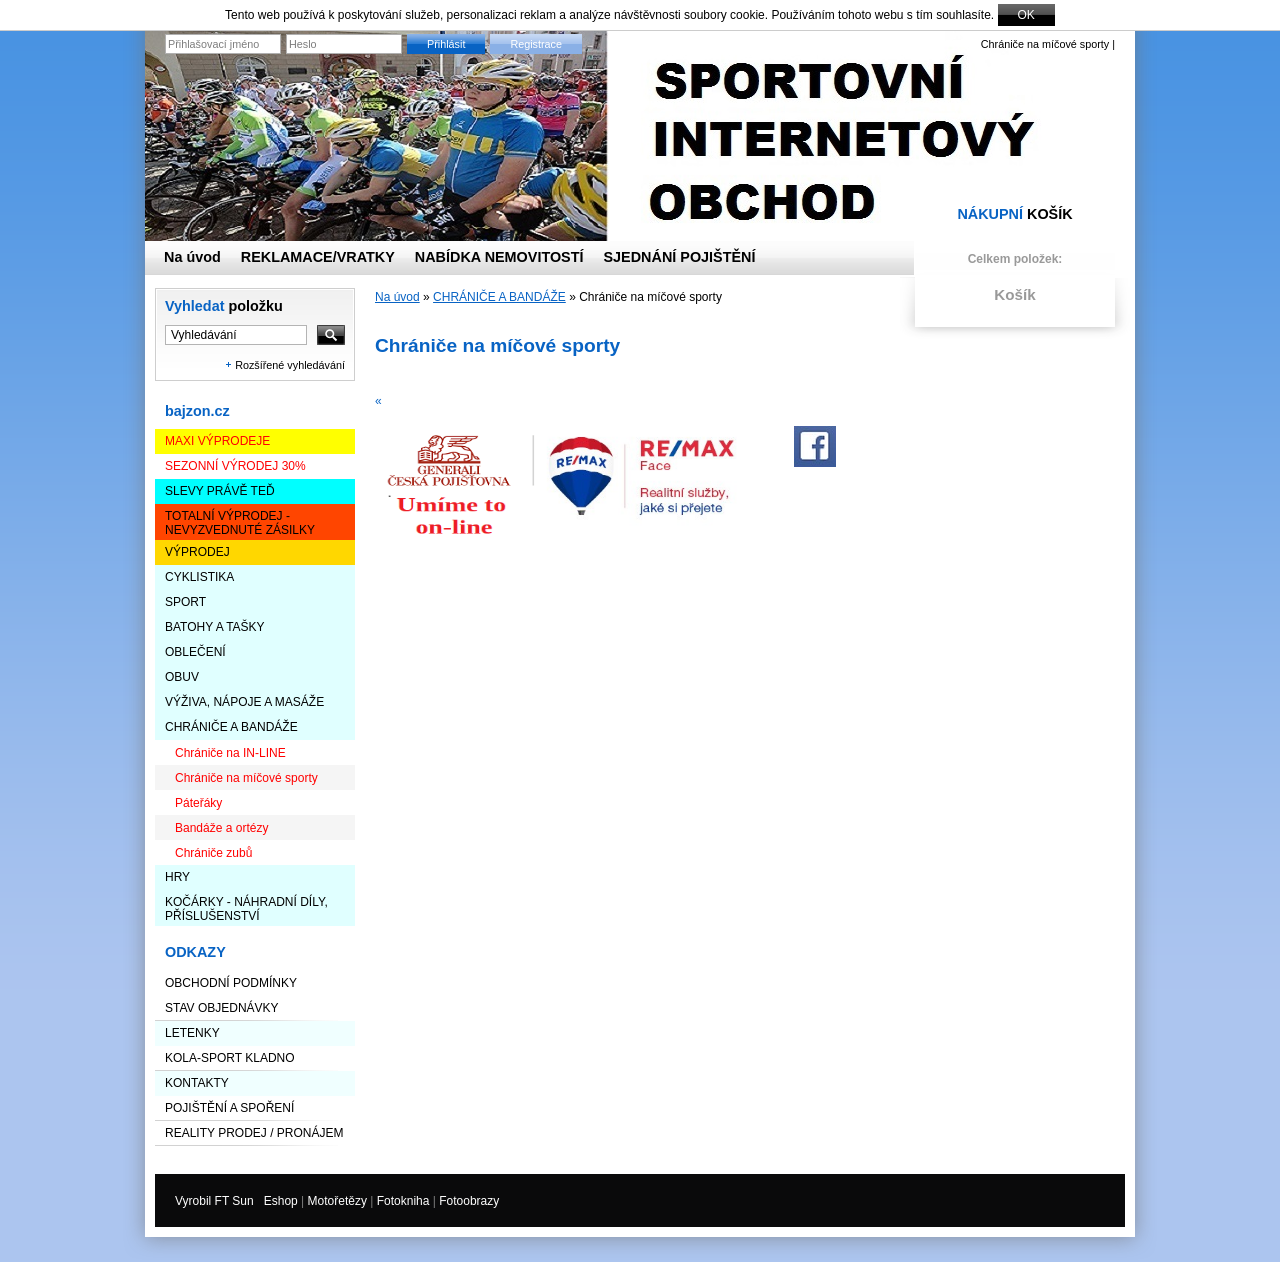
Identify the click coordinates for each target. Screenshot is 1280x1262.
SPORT (185, 602)
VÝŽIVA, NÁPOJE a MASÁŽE (244, 702)
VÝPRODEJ (197, 552)
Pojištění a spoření (229, 1108)
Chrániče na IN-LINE (230, 753)
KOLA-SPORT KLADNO (230, 1058)
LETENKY (192, 1033)
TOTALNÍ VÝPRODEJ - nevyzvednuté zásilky (240, 523)
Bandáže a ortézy (221, 828)
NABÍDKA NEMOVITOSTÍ (499, 257)
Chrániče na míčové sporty (246, 778)
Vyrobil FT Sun (214, 1201)
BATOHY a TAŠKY (215, 627)
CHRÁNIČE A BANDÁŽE (231, 727)
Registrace (536, 44)
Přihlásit (446, 44)
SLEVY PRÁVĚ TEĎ (220, 491)
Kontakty (197, 1083)
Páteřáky (198, 803)
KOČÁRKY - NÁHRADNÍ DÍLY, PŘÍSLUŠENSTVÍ (246, 909)
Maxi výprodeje (217, 441)
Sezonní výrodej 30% (235, 466)
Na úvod (397, 297)
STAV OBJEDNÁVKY (222, 1008)
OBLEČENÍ (195, 652)
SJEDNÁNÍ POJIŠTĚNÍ (680, 257)
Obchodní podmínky (231, 983)
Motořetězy (337, 1201)
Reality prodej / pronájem (254, 1133)
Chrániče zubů (213, 853)
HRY (177, 877)
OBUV (182, 677)
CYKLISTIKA (199, 577)
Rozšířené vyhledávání (290, 365)
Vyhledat (224, 306)
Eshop (281, 1201)
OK (1026, 15)
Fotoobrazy (469, 1201)
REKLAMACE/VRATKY (318, 257)
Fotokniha (403, 1201)
